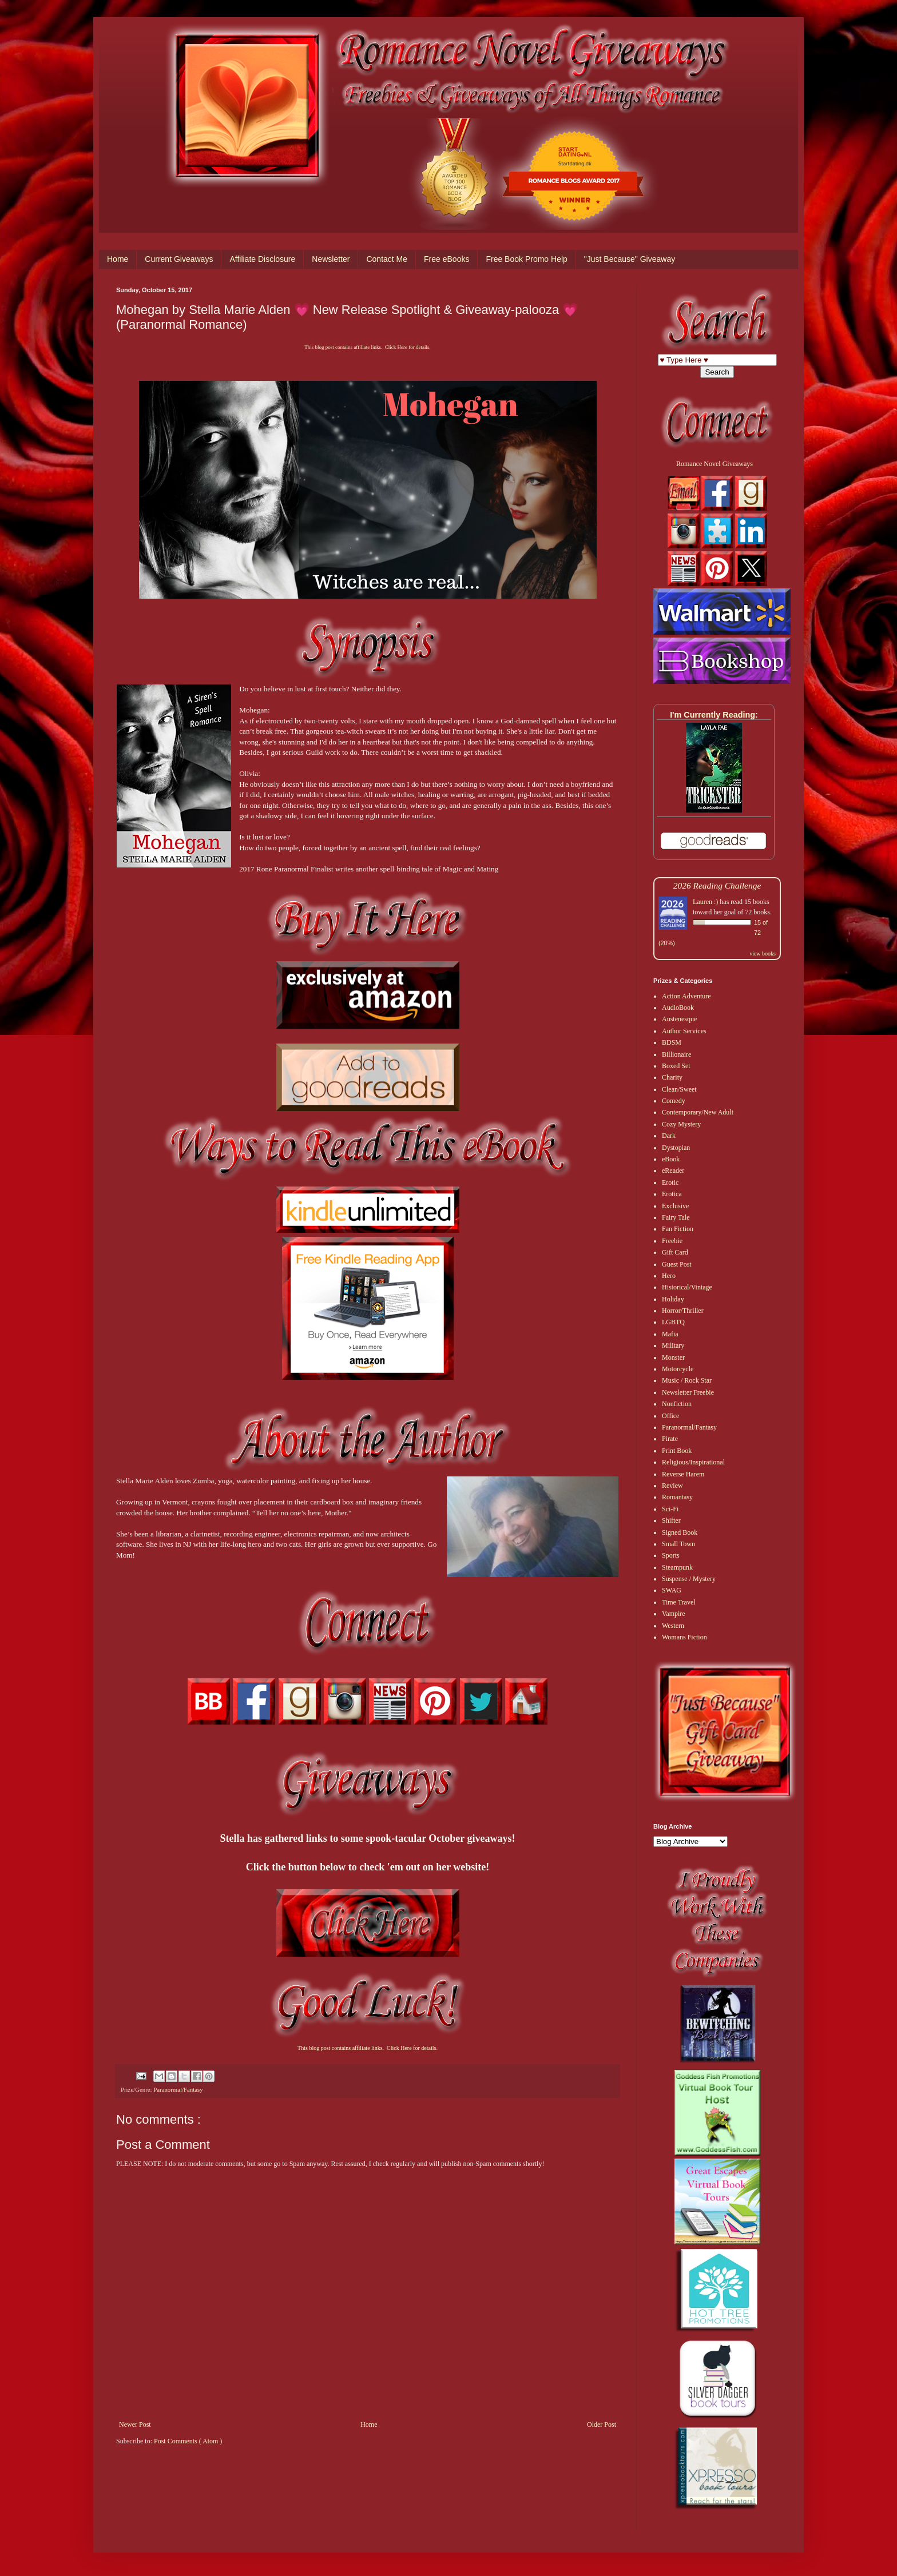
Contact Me (386, 259)
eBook (671, 1159)
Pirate (670, 1439)
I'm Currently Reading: (714, 714)
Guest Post (677, 1264)
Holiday (673, 1299)
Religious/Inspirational (693, 1462)
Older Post (601, 2424)
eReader (673, 1170)
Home (117, 259)
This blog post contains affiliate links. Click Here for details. (367, 347)
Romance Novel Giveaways (714, 464)
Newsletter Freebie (688, 1392)
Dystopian (676, 1148)
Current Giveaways (179, 259)
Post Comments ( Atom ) (188, 2441)
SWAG (671, 1590)
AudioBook (678, 1008)
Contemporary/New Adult (697, 1112)
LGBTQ (673, 1322)
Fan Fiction (677, 1229)
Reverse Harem (683, 1474)
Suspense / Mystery (689, 1579)
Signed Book (679, 1532)
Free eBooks (446, 259)
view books (762, 953)
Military (673, 1345)
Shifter (671, 1520)
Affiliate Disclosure (262, 259)
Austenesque (679, 1019)
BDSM (671, 1042)
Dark (669, 1136)
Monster (673, 1357)
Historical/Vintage (687, 1287)
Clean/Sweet (679, 1089)
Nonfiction (677, 1404)
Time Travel (679, 1602)
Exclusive (675, 1206)
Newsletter (331, 259)
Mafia (670, 1334)
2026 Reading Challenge (717, 885)
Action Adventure (686, 996)
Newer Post (135, 2424)
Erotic (670, 1182)
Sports (671, 1555)
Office (670, 1416)
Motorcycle (677, 1369)
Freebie (672, 1241)
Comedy (673, 1101)
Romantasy (677, 1497)
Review (672, 1486)
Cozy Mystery (681, 1124)
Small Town (678, 1544)
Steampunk (677, 1567)
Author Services (684, 1031)
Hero (669, 1276)
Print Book (677, 1451)
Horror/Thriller (683, 1311)
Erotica (672, 1194)
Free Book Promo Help (526, 259)
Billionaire (676, 1054)
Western (673, 1626)
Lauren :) (705, 902)
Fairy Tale (676, 1217)
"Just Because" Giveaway (629, 259)
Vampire (673, 1614)
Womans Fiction (684, 1637)
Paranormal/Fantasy (178, 2089)
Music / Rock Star (687, 1380)
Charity (672, 1077)
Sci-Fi (670, 1509)
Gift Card (675, 1252)
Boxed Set (676, 1066)
